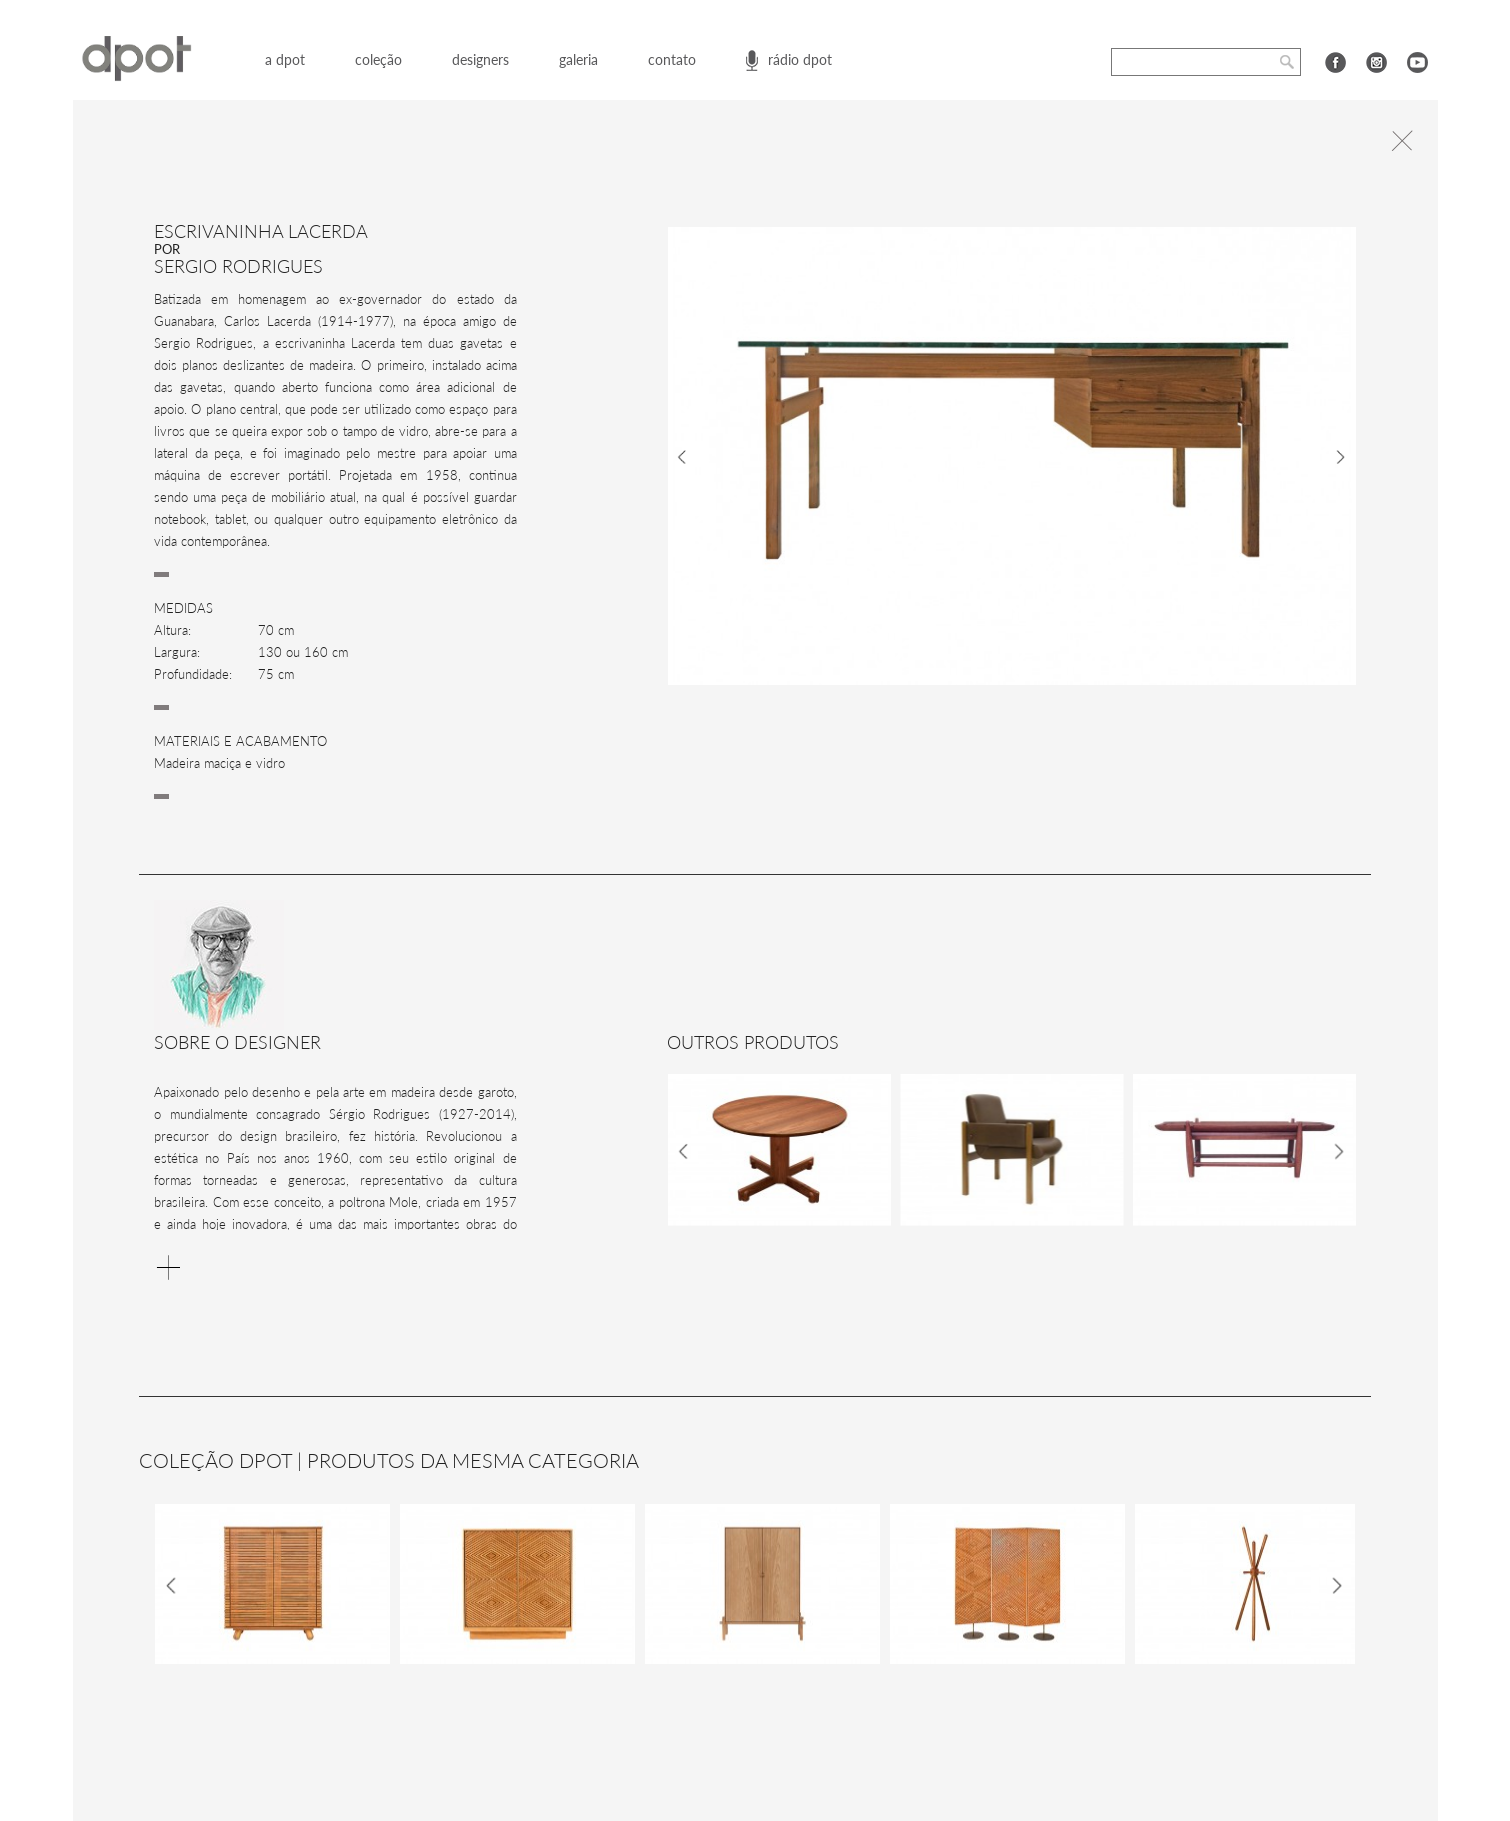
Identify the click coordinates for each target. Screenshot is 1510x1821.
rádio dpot (800, 59)
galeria (578, 59)
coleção (378, 59)
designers (480, 59)
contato (672, 59)
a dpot (285, 59)
